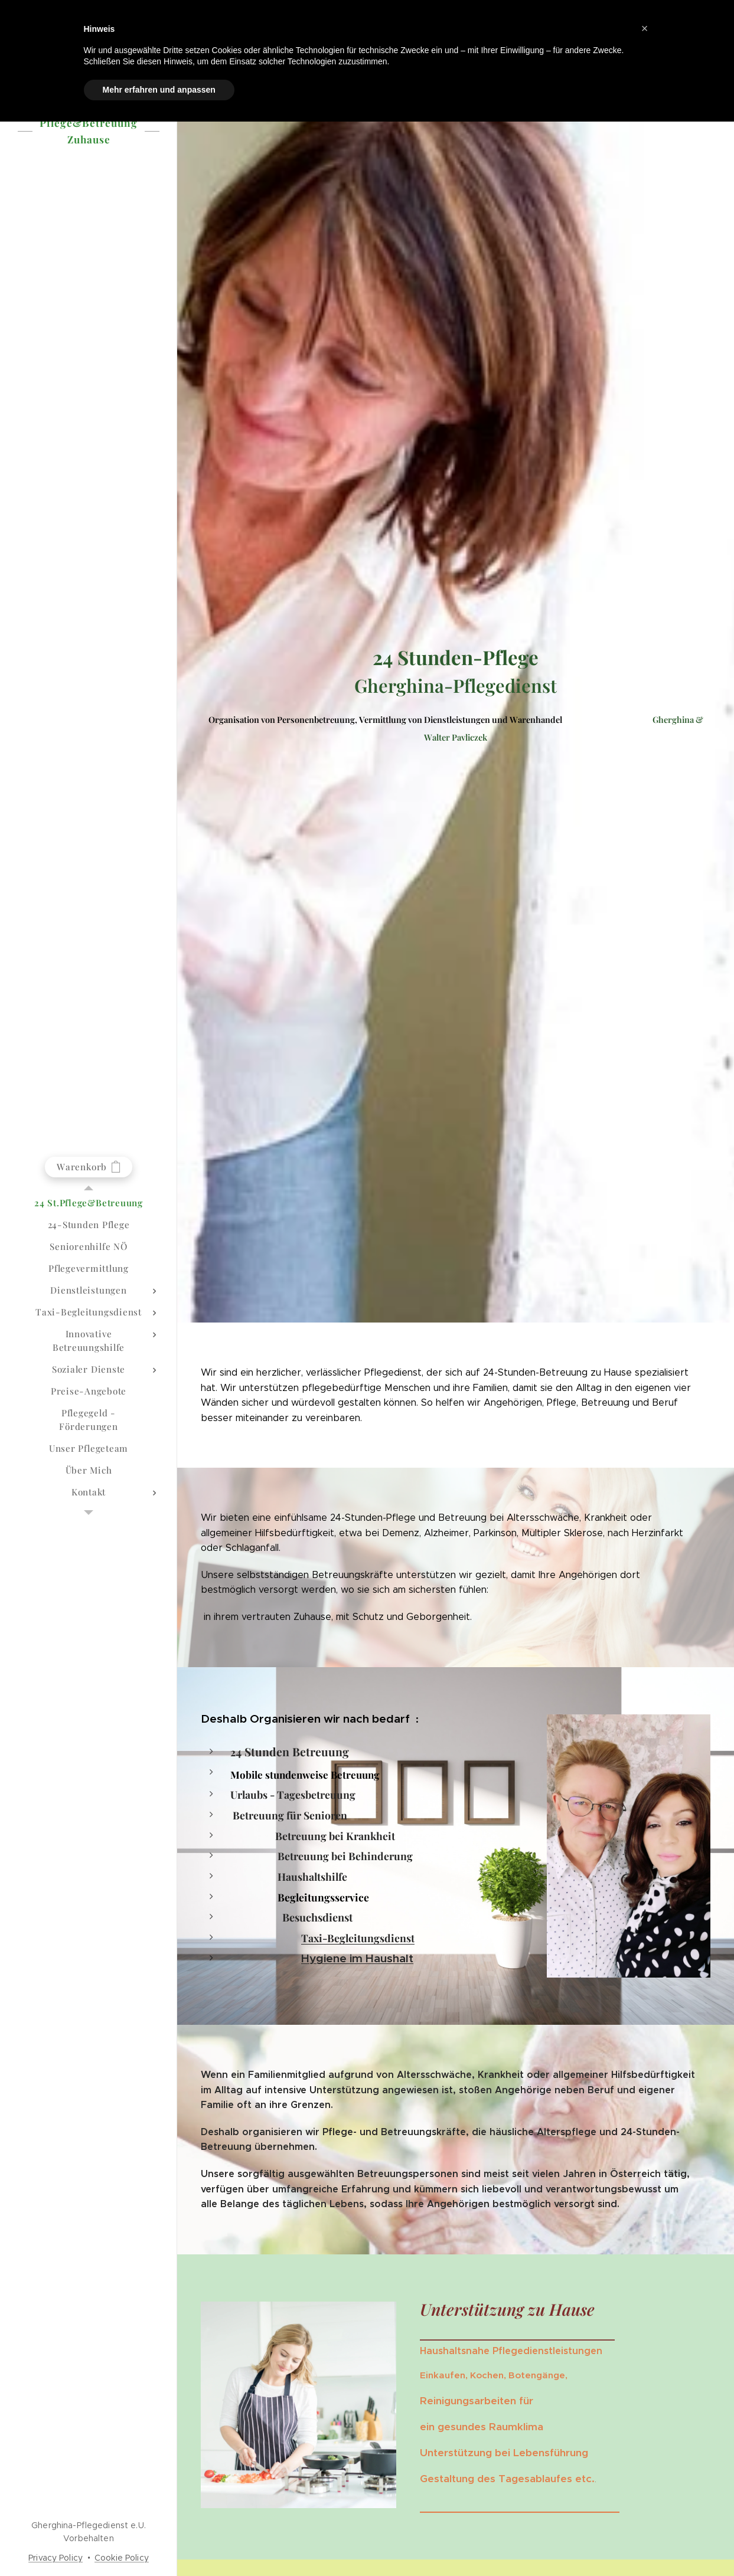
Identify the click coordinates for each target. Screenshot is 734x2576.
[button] (644, 28)
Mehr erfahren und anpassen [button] (159, 89)
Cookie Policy (121, 2557)
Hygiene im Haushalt (357, 1958)
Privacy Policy (55, 2557)
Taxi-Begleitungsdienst (358, 1938)
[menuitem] (89, 1203)
